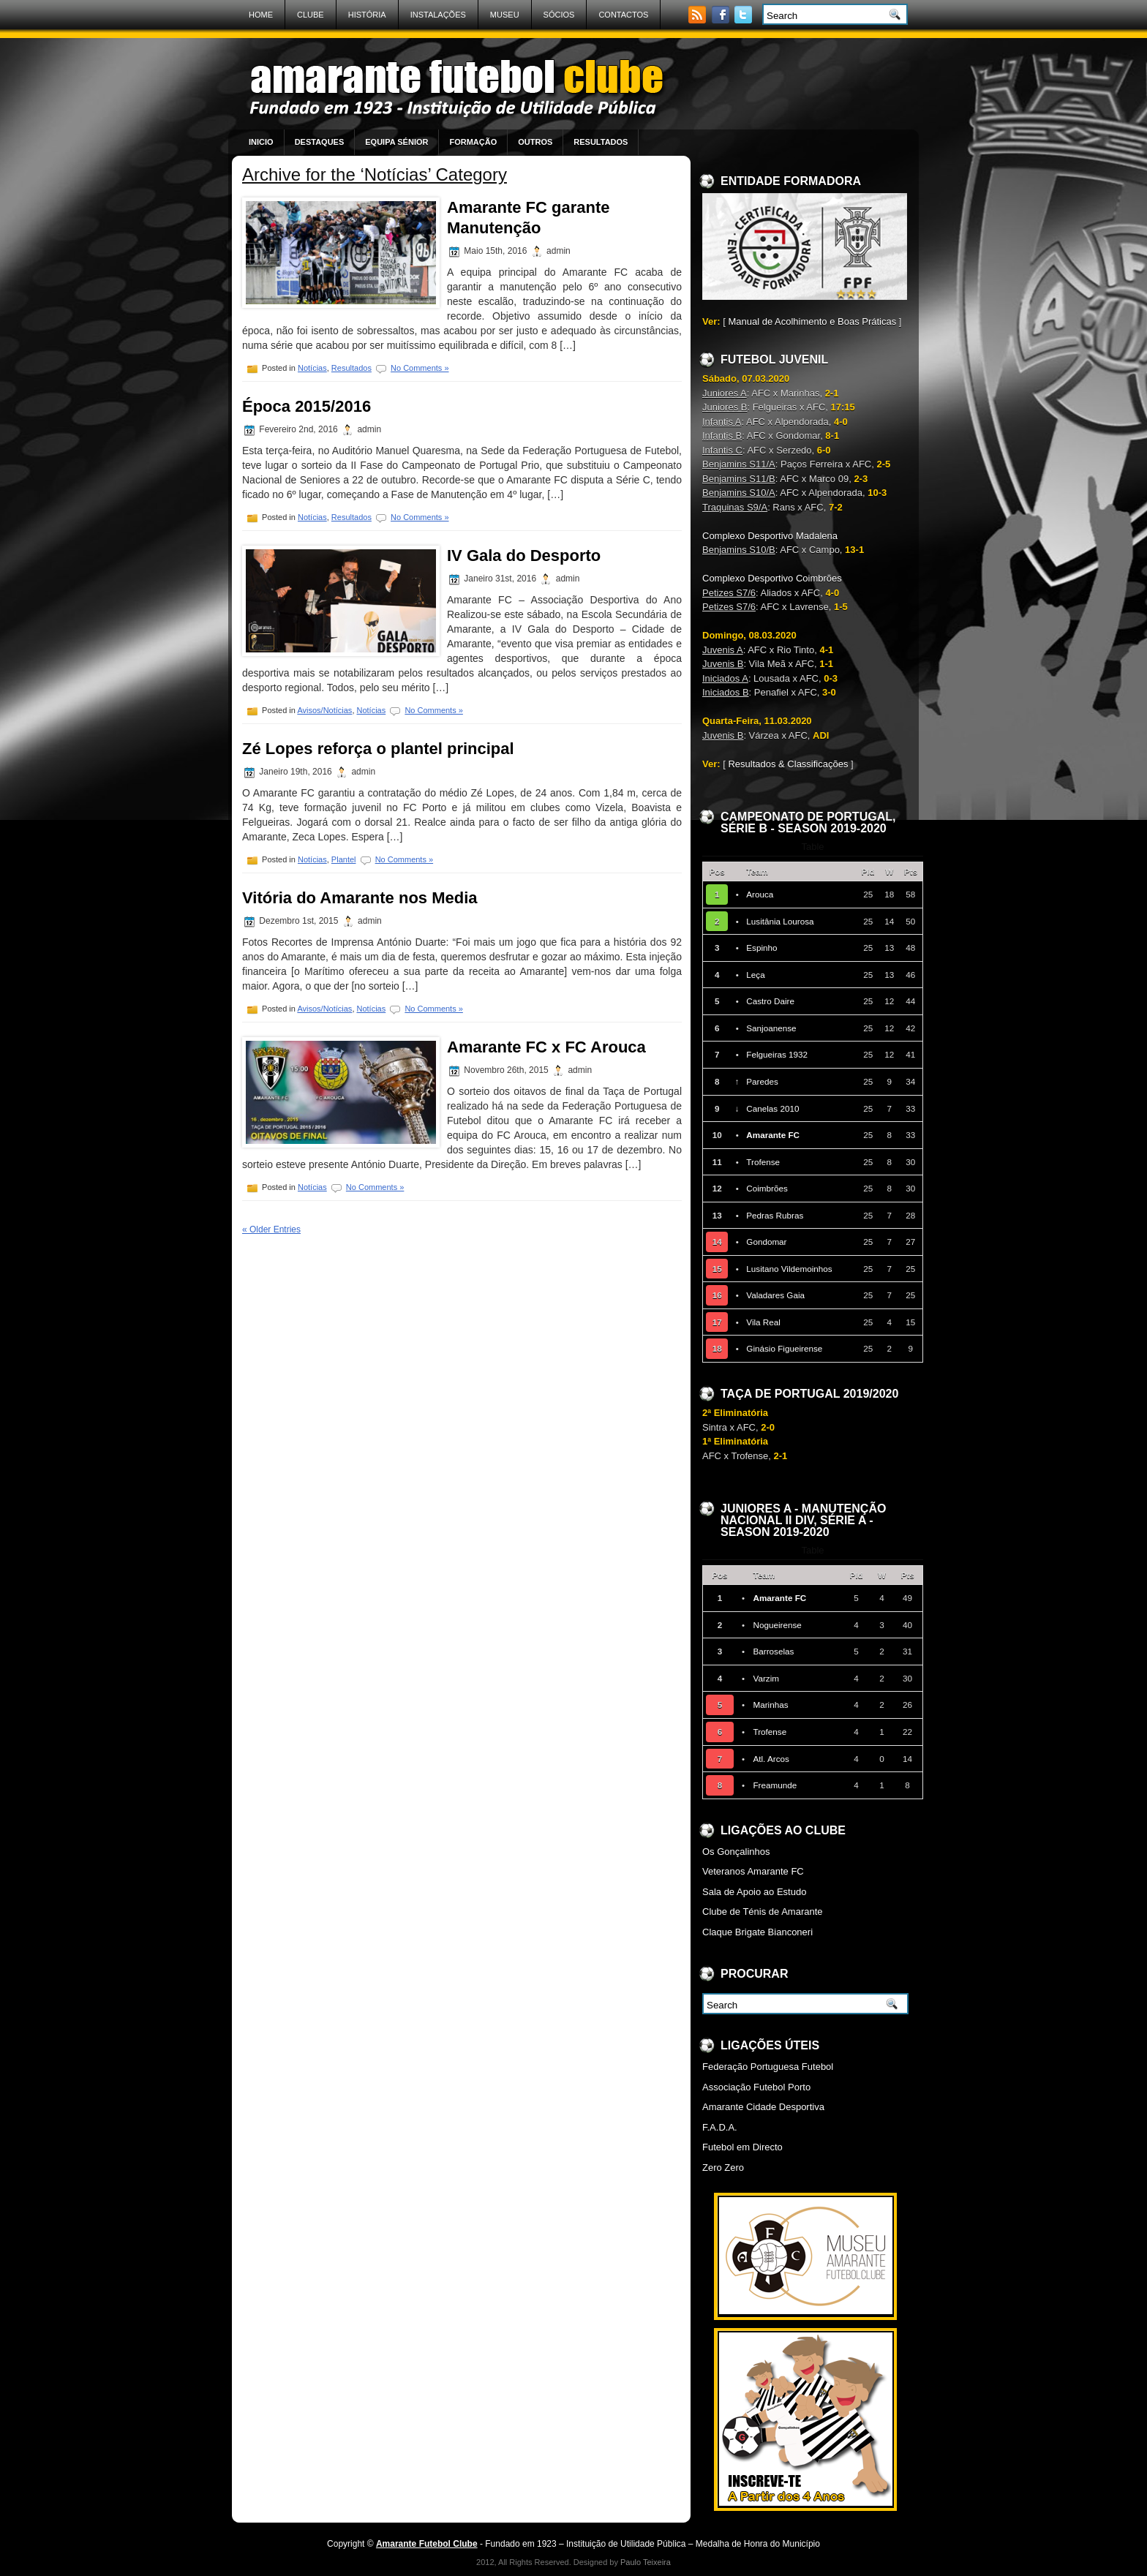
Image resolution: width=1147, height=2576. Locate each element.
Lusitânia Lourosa (779, 921)
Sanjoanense (771, 1028)
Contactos (623, 14)
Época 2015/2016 (306, 406)
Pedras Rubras (774, 1215)
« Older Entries (271, 1229)
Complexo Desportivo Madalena (770, 535)
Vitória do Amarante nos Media (360, 898)
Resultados (601, 142)
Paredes (762, 1081)
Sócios (559, 14)
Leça (755, 974)
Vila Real (763, 1322)
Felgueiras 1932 (777, 1054)
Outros (535, 142)
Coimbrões (767, 1188)
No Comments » (419, 368)
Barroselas (773, 1651)
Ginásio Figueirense (784, 1348)
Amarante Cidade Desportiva (763, 2106)
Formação (473, 142)
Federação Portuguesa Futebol (767, 2066)
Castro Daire (770, 1001)
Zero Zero (723, 2167)
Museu (504, 14)
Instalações (438, 14)
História (367, 14)
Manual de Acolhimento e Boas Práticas (812, 321)
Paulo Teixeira (645, 2562)
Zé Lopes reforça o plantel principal (378, 748)
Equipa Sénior (396, 142)
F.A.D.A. (719, 2127)
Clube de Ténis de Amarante (762, 1911)
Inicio (261, 142)
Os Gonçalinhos (736, 1851)
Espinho (761, 947)
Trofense (763, 1162)
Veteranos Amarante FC (753, 1871)
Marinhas (770, 1704)
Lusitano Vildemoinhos (789, 1268)
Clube (310, 14)
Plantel (343, 859)
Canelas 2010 (772, 1108)
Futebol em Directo (742, 2147)
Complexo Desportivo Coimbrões (772, 578)
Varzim (766, 1678)
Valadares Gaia (775, 1295)
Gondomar (766, 1241)
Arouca (759, 894)
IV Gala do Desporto (524, 555)
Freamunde (775, 1785)
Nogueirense (777, 1625)
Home (261, 14)
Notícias (312, 368)
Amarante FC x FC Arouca (546, 1047)
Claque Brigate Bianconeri (757, 1932)
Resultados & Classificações (788, 763)
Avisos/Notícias (324, 710)
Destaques (320, 142)
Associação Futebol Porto (756, 2087)
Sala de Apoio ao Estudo (754, 1891)
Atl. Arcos (771, 1758)
